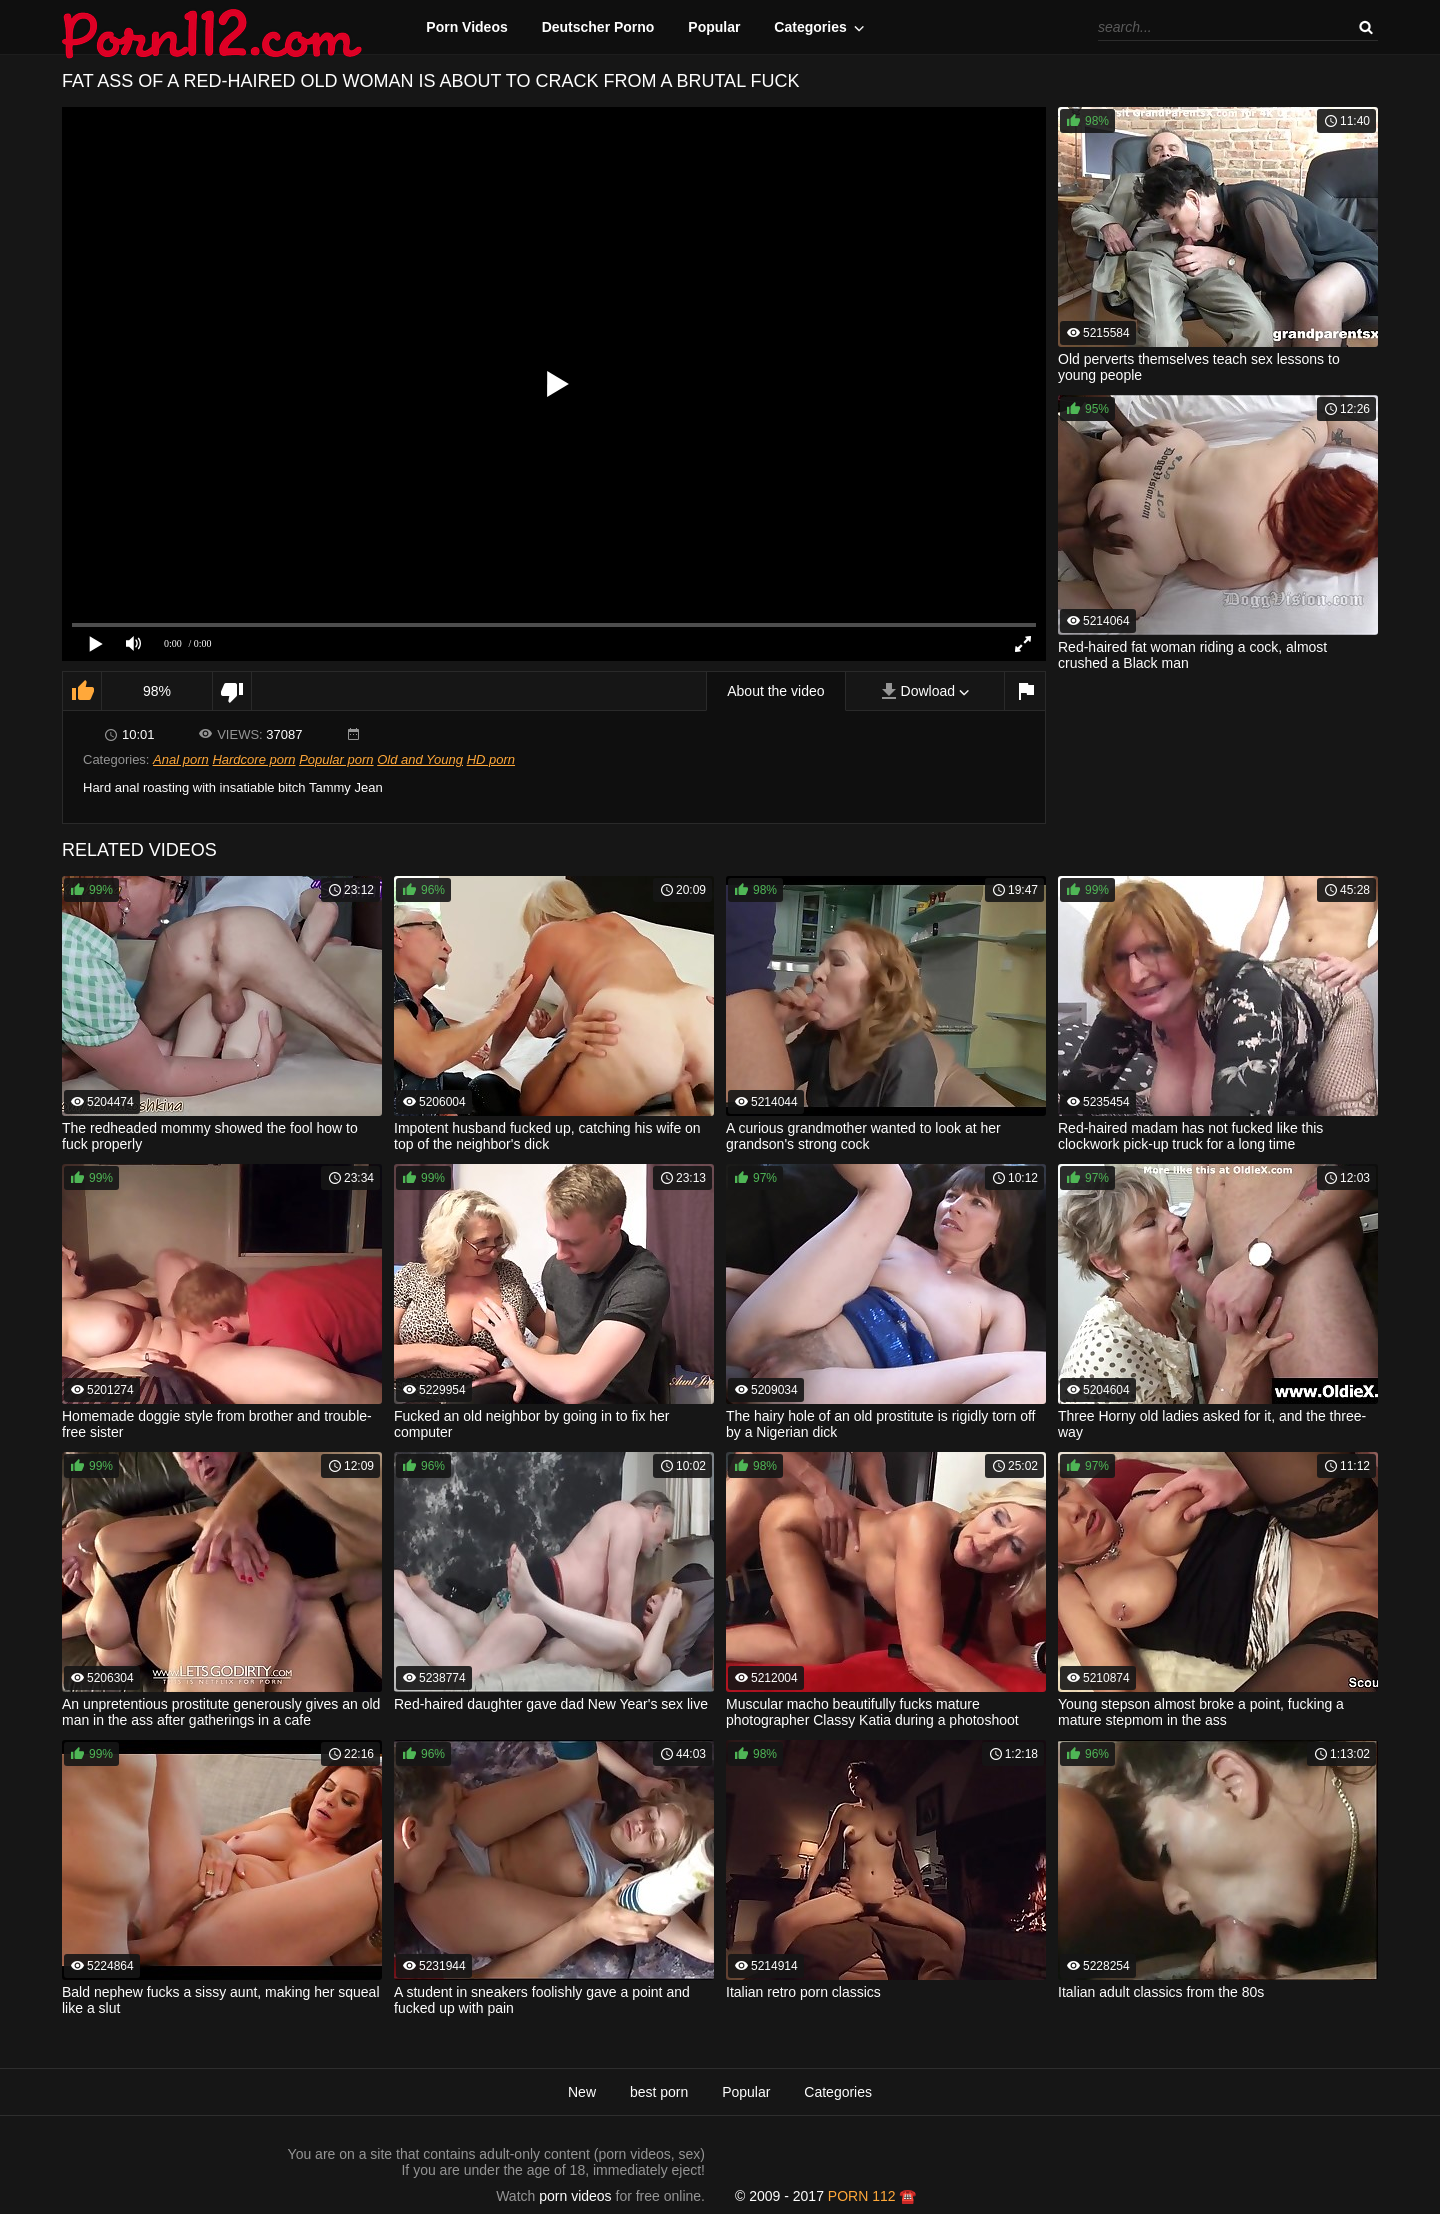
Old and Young (420, 759)
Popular (714, 27)
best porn (659, 2092)
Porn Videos (466, 27)
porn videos (575, 2196)
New (582, 2092)
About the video (775, 691)
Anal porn (181, 759)
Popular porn (336, 759)
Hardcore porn (253, 759)
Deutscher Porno (598, 27)
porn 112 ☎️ (872, 2196)
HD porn (491, 759)
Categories (810, 27)
